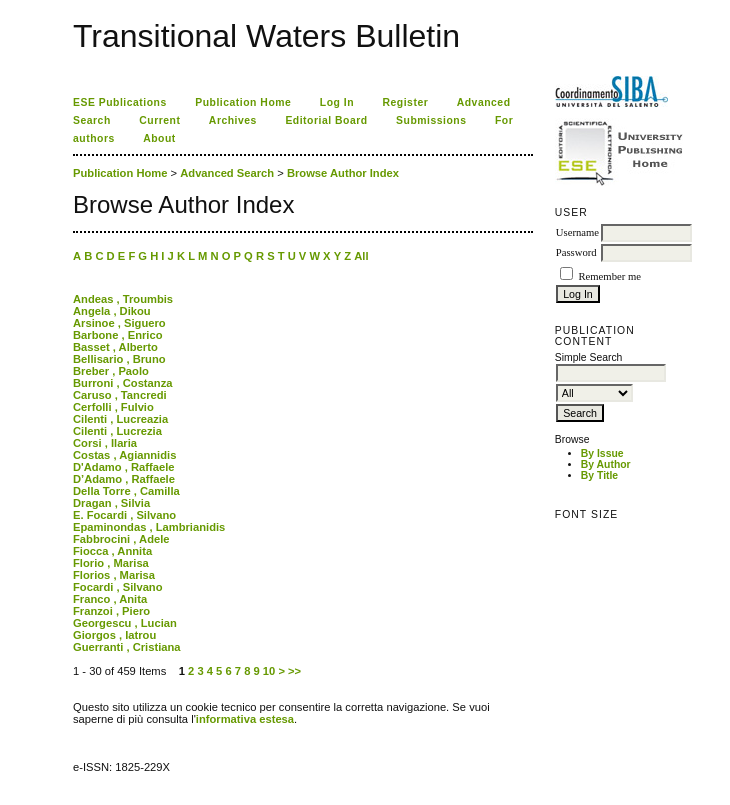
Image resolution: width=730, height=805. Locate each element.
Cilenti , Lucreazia (120, 419)
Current (159, 120)
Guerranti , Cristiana (127, 647)
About (159, 138)
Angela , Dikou (112, 311)
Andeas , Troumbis (123, 299)
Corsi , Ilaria (105, 443)
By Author (606, 464)
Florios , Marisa (114, 575)
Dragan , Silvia (111, 503)
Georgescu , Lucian (125, 623)
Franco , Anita (110, 599)
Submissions (431, 120)
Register (406, 102)
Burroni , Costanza (122, 383)
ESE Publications (120, 102)
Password (576, 252)
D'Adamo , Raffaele (124, 467)
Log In (337, 102)
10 (269, 671)
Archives (233, 120)
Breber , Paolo (111, 371)
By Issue (602, 453)
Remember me (609, 276)
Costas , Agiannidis (124, 455)
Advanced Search (227, 173)
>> (294, 671)
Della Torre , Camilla (126, 491)
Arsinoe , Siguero (119, 323)
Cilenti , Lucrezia (117, 431)
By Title (599, 475)
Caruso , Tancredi (120, 395)
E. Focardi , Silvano (124, 515)
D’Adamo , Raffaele (124, 479)
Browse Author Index (343, 173)
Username (577, 232)
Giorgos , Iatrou (114, 635)
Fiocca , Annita (112, 551)
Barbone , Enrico (118, 335)
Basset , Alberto (115, 347)
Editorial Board (326, 120)
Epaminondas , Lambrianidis (149, 527)
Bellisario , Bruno (119, 359)
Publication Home (243, 102)
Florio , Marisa (111, 563)
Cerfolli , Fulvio (113, 407)
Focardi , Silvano (118, 587)
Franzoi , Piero (111, 611)
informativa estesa (245, 719)
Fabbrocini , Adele (121, 539)
